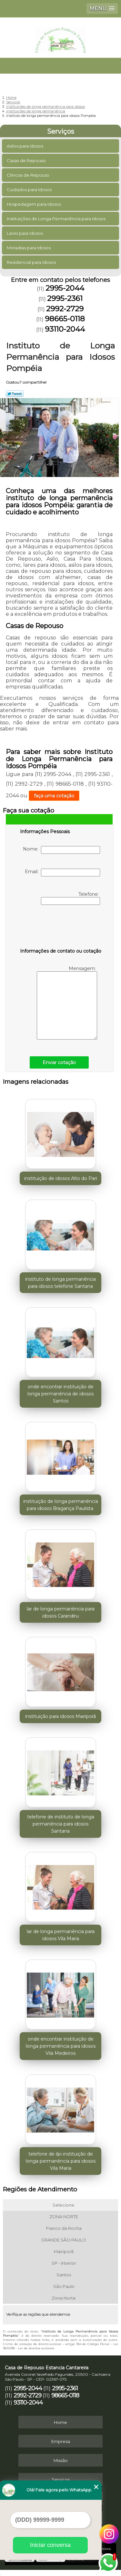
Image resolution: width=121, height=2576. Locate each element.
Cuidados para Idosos (30, 189)
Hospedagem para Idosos (34, 204)
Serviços (60, 131)
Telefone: (70, 898)
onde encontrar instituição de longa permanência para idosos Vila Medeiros (61, 2046)
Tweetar (15, 393)
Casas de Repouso (27, 160)
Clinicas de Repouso (28, 175)
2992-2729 (65, 308)
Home (60, 2422)
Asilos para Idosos (25, 146)
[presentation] (61, 927)
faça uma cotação (54, 796)
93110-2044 (65, 329)
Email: (62, 872)
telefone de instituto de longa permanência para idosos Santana (60, 1824)
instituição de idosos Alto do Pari (60, 1178)
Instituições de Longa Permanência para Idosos (56, 218)
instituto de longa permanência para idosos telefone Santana (60, 1282)
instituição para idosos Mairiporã (60, 1716)
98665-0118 (65, 318)
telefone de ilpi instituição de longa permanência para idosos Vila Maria (61, 2161)
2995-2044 (64, 288)
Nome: (61, 850)
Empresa (60, 2441)
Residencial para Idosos (32, 262)
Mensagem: (67, 1003)
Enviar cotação (59, 1062)
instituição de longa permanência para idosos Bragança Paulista (60, 1504)
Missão (61, 2460)
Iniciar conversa (50, 2545)
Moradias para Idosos (29, 247)
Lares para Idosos (25, 233)
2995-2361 (65, 298)
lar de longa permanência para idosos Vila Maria (61, 1935)
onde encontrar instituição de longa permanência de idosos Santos (60, 1394)
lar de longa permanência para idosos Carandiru (61, 1612)
